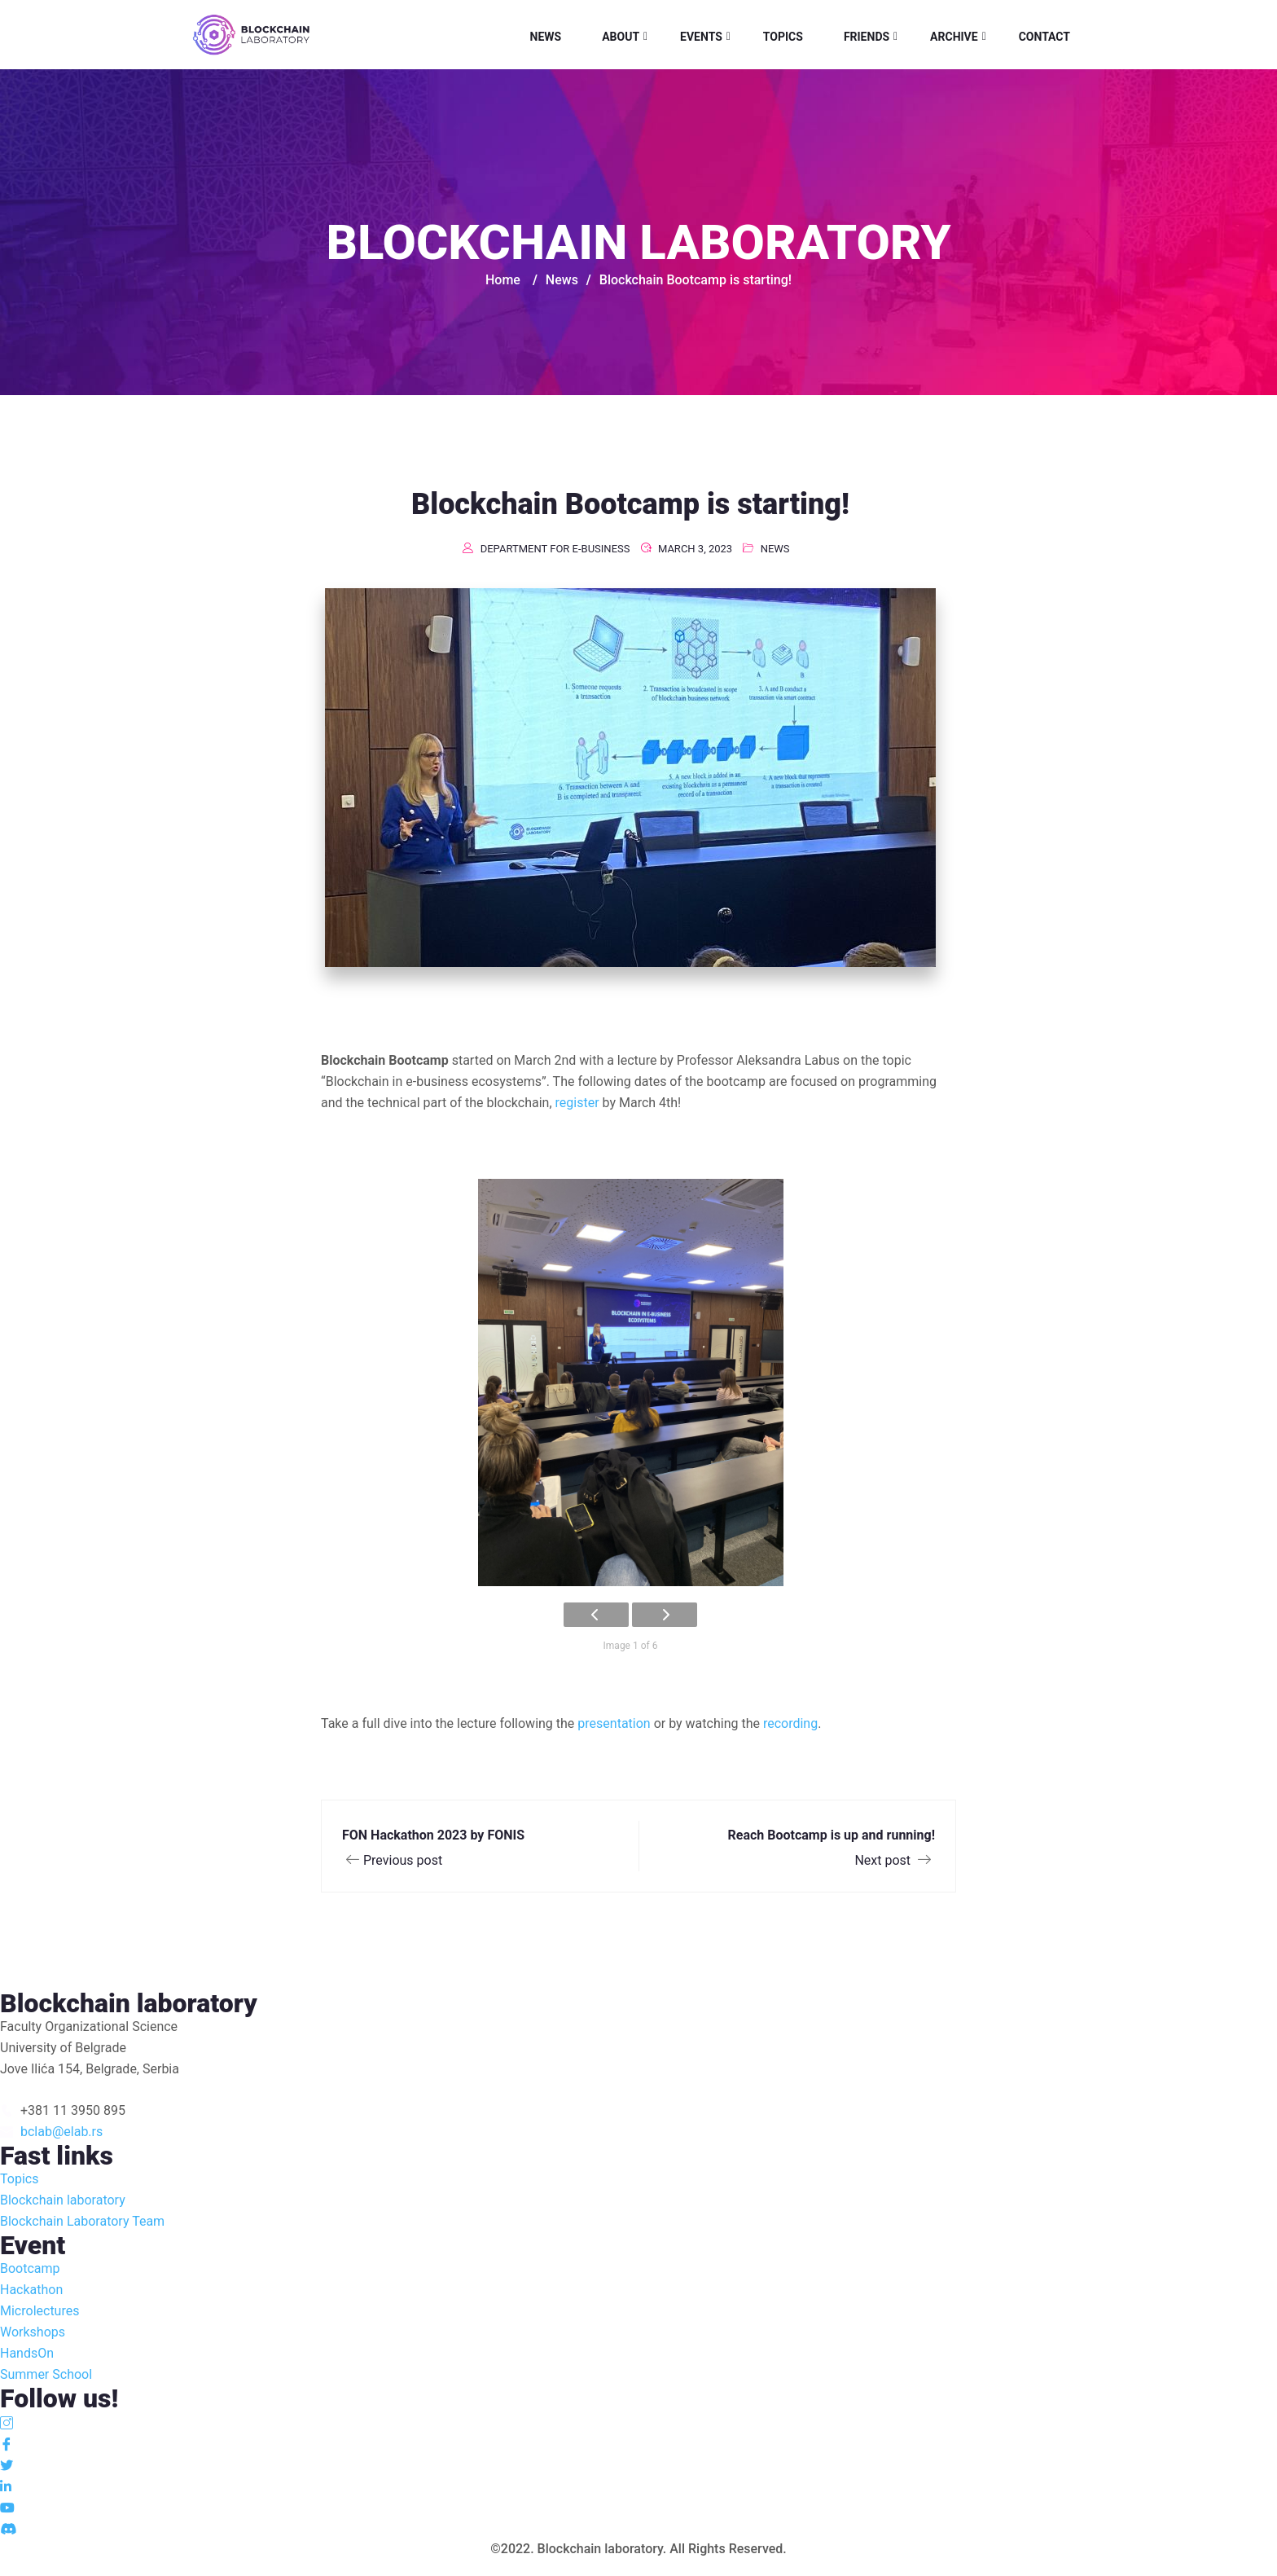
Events (701, 36)
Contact (1044, 36)
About (620, 36)
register (577, 1102)
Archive (954, 36)
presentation (613, 1723)
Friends (866, 36)
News (546, 36)
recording (790, 1723)
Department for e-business (555, 549)
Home (502, 280)
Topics (783, 36)
